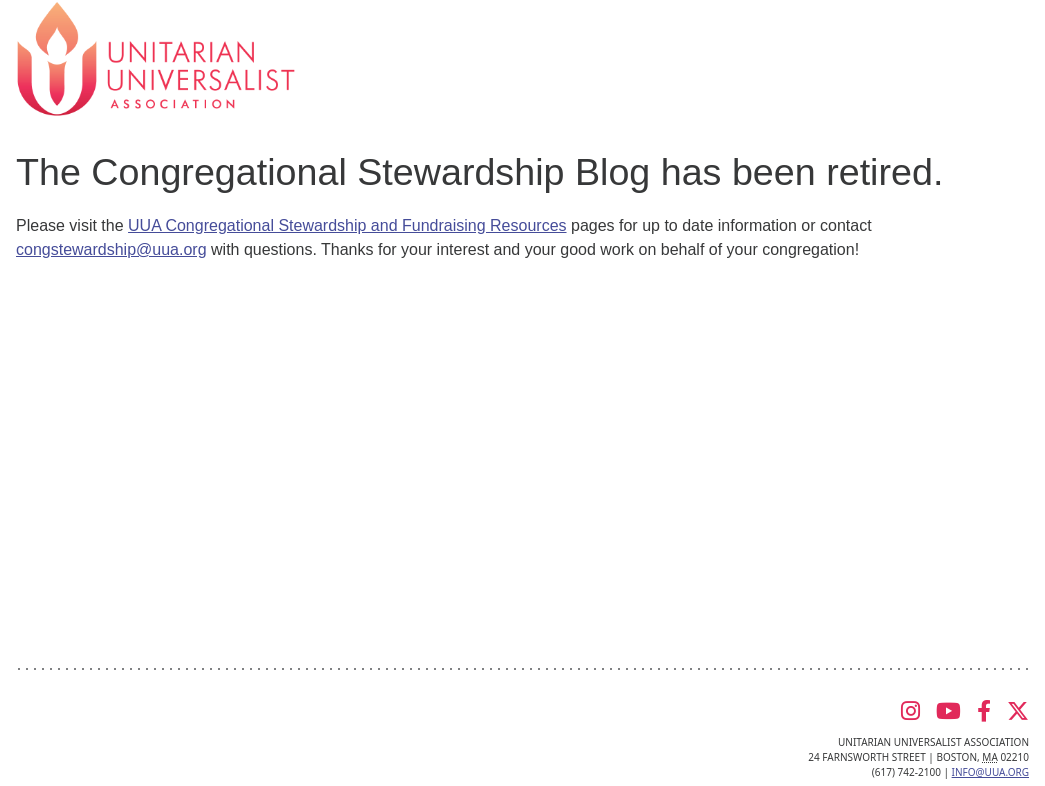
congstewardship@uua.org (111, 249)
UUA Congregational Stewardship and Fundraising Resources (347, 225)
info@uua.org (990, 772)
